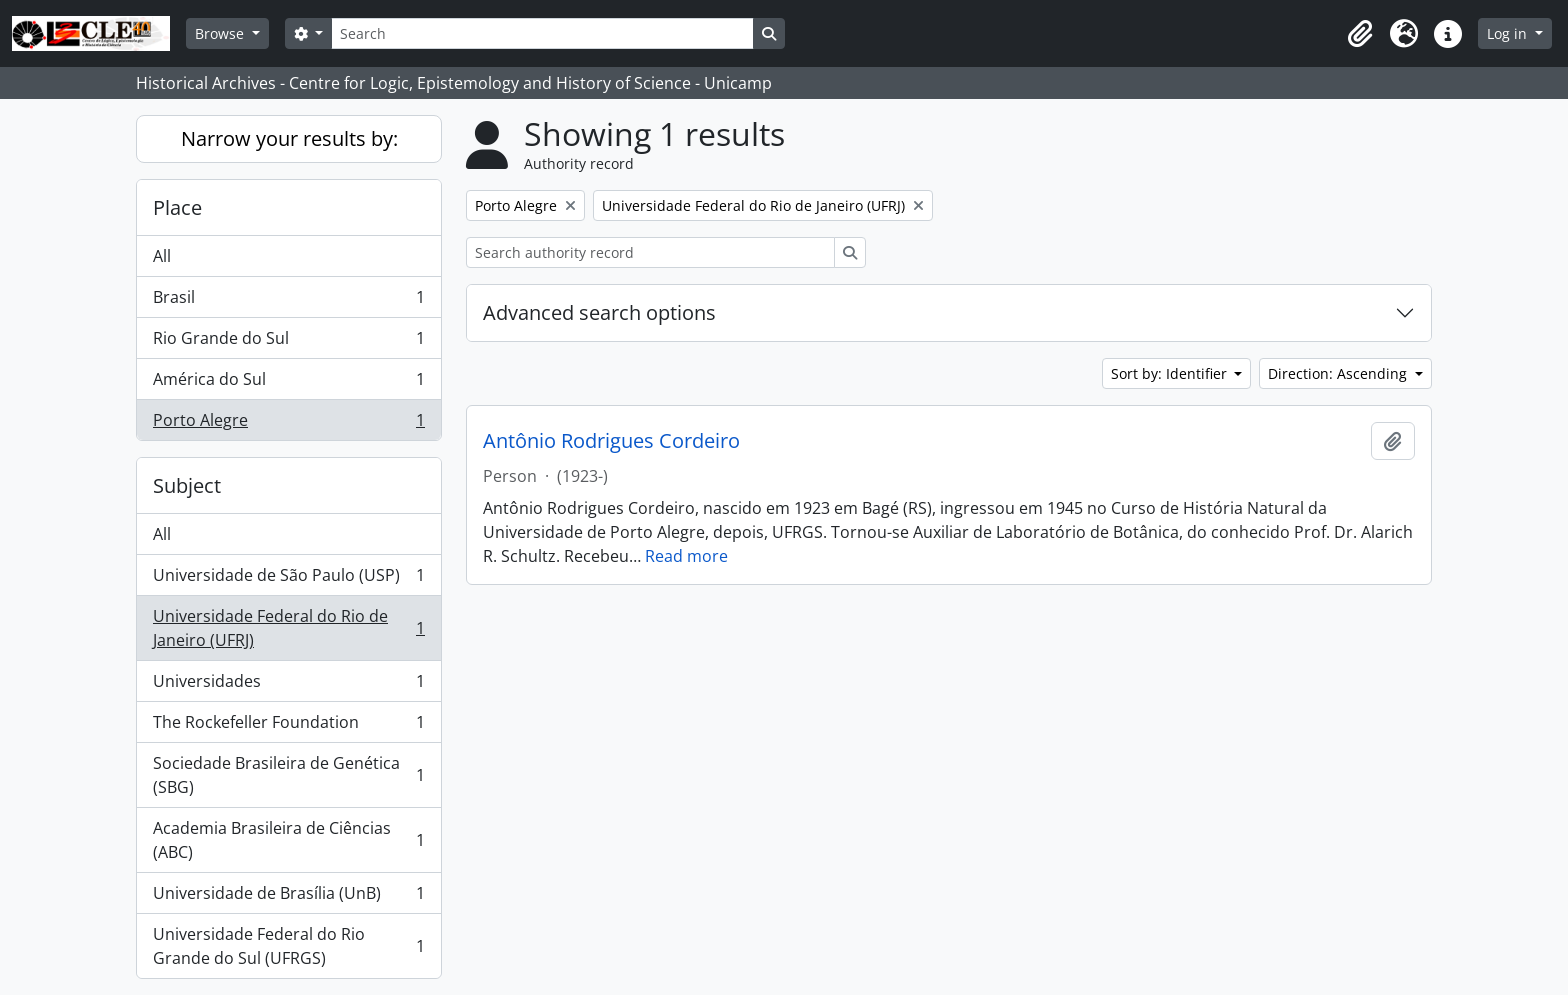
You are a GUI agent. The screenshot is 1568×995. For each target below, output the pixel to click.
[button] (1360, 34)
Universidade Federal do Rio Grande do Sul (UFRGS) (288, 946)
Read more (686, 556)
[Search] (542, 33)
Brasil (288, 301)
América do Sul (288, 383)
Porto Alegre (288, 424)
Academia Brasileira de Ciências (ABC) (288, 840)
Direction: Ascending (1339, 373)
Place (177, 207)
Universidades (288, 685)
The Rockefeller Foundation (288, 726)
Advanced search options (599, 312)
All (162, 256)
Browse (221, 33)
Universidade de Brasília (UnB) (288, 897)
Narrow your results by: (289, 138)
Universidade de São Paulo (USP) (288, 579)
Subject (187, 485)
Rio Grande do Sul (288, 342)
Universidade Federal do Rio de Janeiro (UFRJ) (288, 628)
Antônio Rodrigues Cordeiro (611, 441)
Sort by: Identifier (1171, 373)
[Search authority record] (650, 252)
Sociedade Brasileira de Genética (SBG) (288, 775)
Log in (1509, 33)
